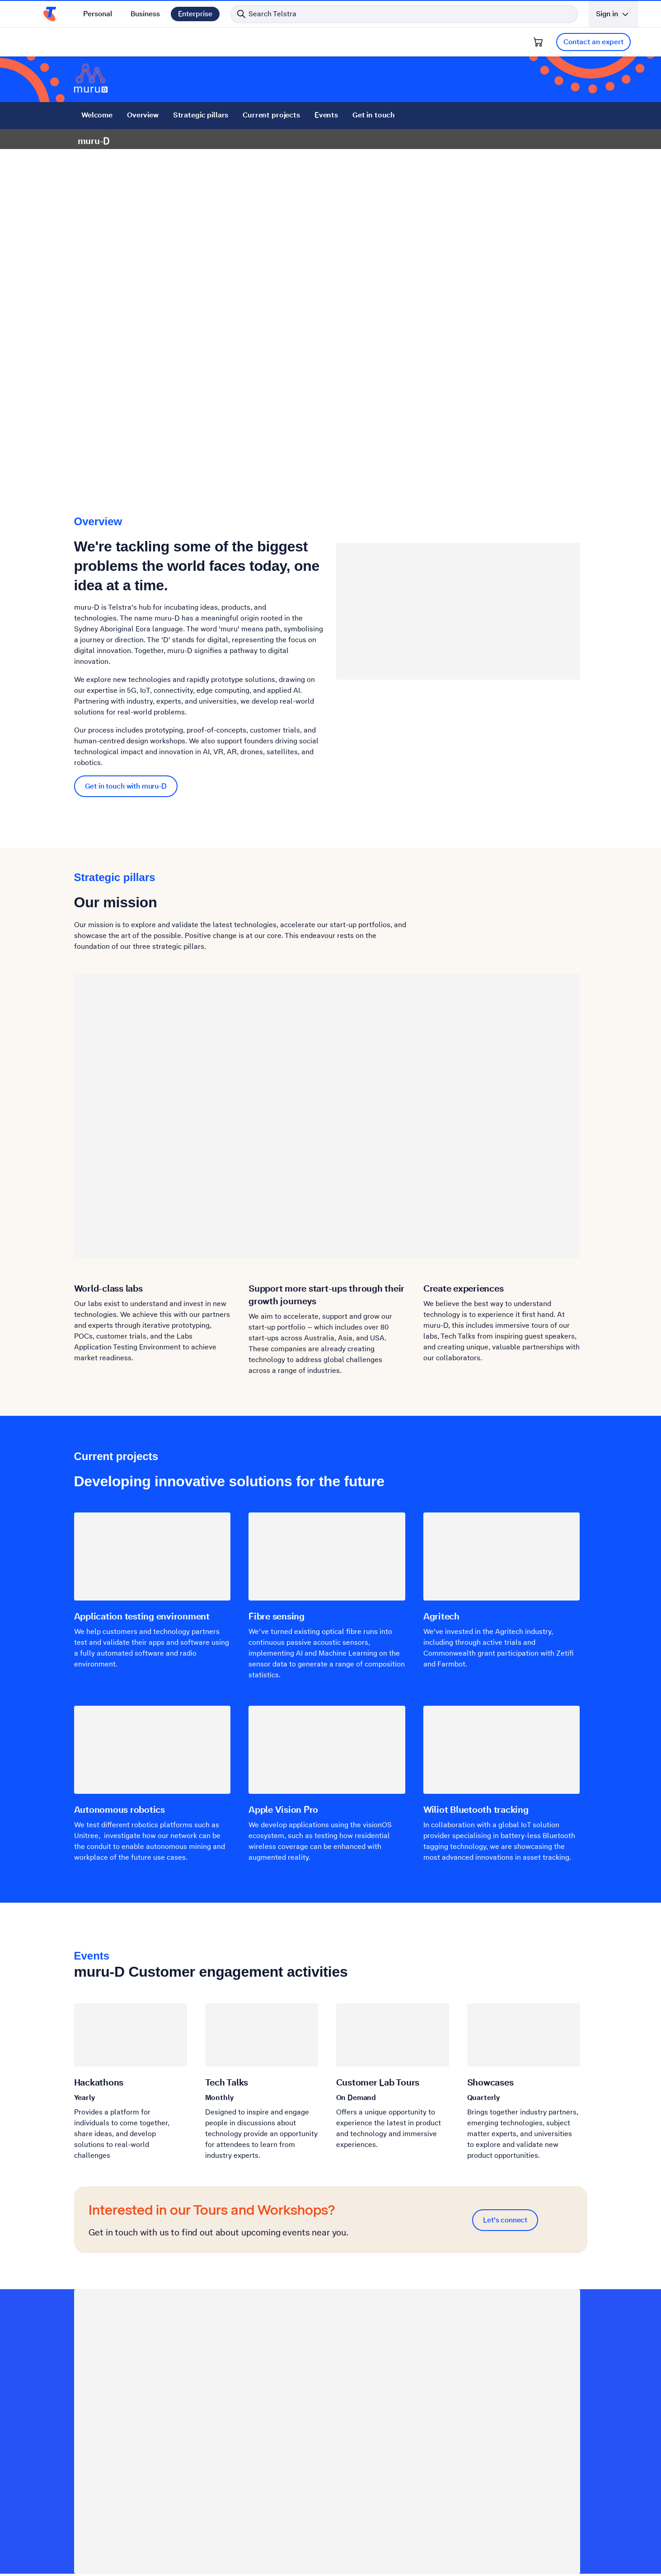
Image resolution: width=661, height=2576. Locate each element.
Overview (142, 115)
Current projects (271, 115)
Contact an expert (593, 42)
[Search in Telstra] (404, 14)
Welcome (97, 115)
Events (326, 115)
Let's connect (505, 2220)
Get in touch (373, 115)
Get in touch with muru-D (126, 786)
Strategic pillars (200, 115)
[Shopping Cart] (538, 42)
